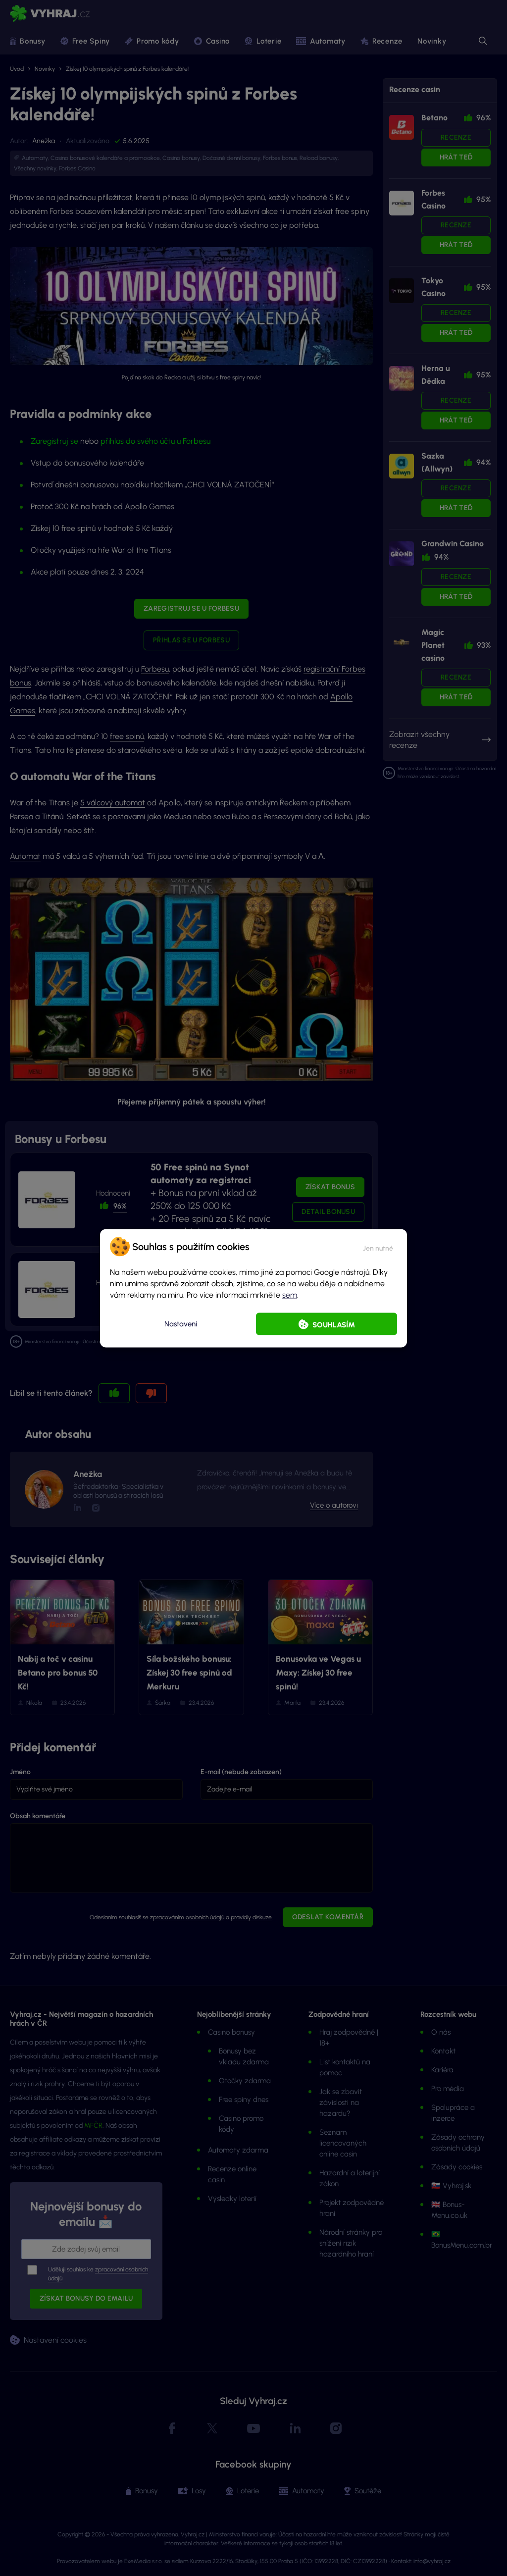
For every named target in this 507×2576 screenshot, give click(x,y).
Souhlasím (333, 1324)
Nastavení (180, 1323)
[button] (378, 1246)
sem (289, 1294)
